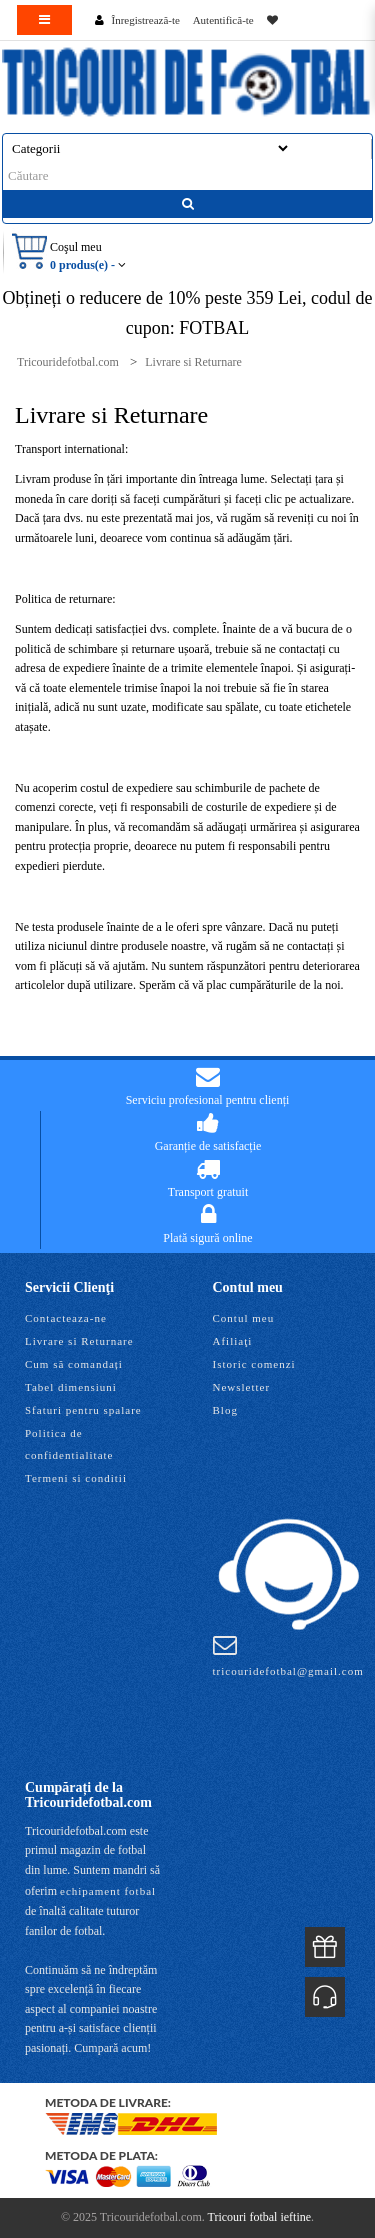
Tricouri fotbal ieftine (260, 2217)
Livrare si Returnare (79, 1341)
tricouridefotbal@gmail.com (288, 1655)
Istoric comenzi (254, 1364)
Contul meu (244, 1318)
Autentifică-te (223, 20)
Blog (225, 1410)
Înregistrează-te (146, 20)
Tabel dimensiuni (71, 1387)
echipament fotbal (108, 1891)
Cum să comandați (74, 1364)
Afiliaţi (233, 1341)
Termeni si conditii (76, 1478)
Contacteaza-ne (66, 1318)
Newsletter (242, 1387)
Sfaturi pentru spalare (83, 1410)
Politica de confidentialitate (69, 1444)
